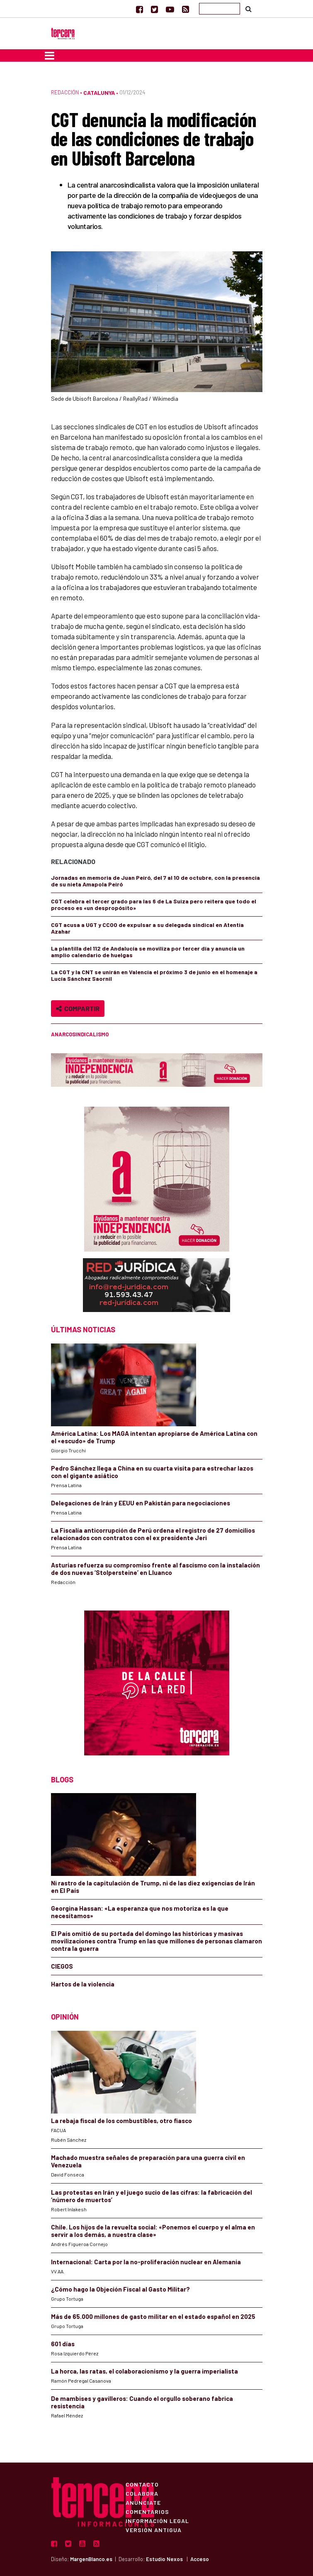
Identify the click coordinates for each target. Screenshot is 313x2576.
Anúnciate (143, 2502)
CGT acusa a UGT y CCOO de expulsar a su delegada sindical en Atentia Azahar (147, 928)
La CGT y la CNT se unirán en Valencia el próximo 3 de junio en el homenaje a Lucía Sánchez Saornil (154, 975)
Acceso (199, 2559)
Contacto (142, 2484)
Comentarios (147, 2511)
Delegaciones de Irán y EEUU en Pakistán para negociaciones (140, 1503)
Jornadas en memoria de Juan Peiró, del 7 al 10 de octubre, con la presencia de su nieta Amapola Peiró (155, 881)
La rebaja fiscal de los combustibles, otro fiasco (121, 2120)
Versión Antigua (154, 2529)
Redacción (65, 92)
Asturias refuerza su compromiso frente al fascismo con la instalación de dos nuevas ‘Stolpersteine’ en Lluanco (155, 1568)
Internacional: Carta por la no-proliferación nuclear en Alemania (146, 2261)
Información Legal (157, 2520)
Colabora (142, 2493)
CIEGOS (62, 1966)
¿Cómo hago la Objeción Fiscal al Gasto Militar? (120, 2289)
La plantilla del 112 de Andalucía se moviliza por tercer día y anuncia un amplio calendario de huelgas (148, 951)
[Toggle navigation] (49, 55)
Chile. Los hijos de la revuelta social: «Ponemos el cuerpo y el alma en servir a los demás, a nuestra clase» (153, 2230)
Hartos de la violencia (82, 1984)
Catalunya (99, 92)
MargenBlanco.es (91, 2559)
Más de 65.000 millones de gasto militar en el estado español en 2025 (153, 2316)
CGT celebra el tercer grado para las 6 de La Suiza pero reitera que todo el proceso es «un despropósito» (153, 904)
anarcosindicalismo (80, 1034)
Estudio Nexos (164, 2559)
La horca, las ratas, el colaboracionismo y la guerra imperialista (144, 2371)
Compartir (77, 1008)
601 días (63, 2343)
